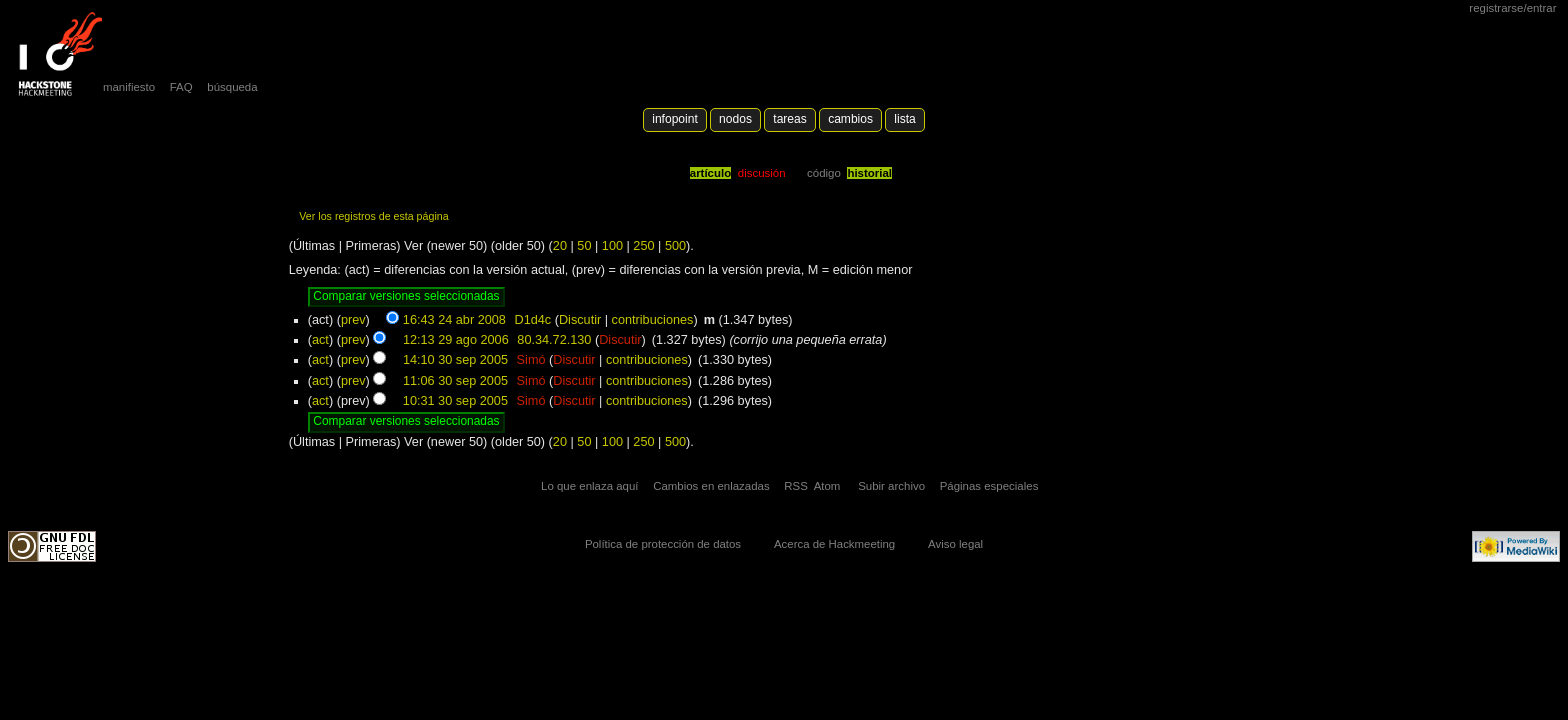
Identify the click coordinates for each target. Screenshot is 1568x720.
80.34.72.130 (554, 340)
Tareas (789, 119)
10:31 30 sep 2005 (455, 401)
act (320, 340)
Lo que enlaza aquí (589, 486)
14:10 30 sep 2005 (455, 360)
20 (560, 246)
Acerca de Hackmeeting (834, 544)
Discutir (580, 320)
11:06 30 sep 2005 (455, 381)
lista (904, 119)
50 (584, 246)
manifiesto (129, 87)
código (824, 173)
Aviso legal (955, 544)
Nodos (735, 119)
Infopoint (675, 119)
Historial (869, 173)
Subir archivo (891, 486)
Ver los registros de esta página (373, 216)
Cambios (850, 119)
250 (643, 246)
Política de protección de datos (663, 544)
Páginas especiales (989, 486)
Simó (531, 360)
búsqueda (232, 87)
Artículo (710, 173)
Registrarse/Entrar (1512, 8)
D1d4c (532, 320)
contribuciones (653, 320)
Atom (827, 486)
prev (353, 320)
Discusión (762, 173)
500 (675, 246)
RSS (796, 486)
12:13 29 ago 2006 (456, 340)
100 (612, 246)
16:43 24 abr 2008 (454, 320)
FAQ (181, 87)
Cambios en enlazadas (711, 486)
